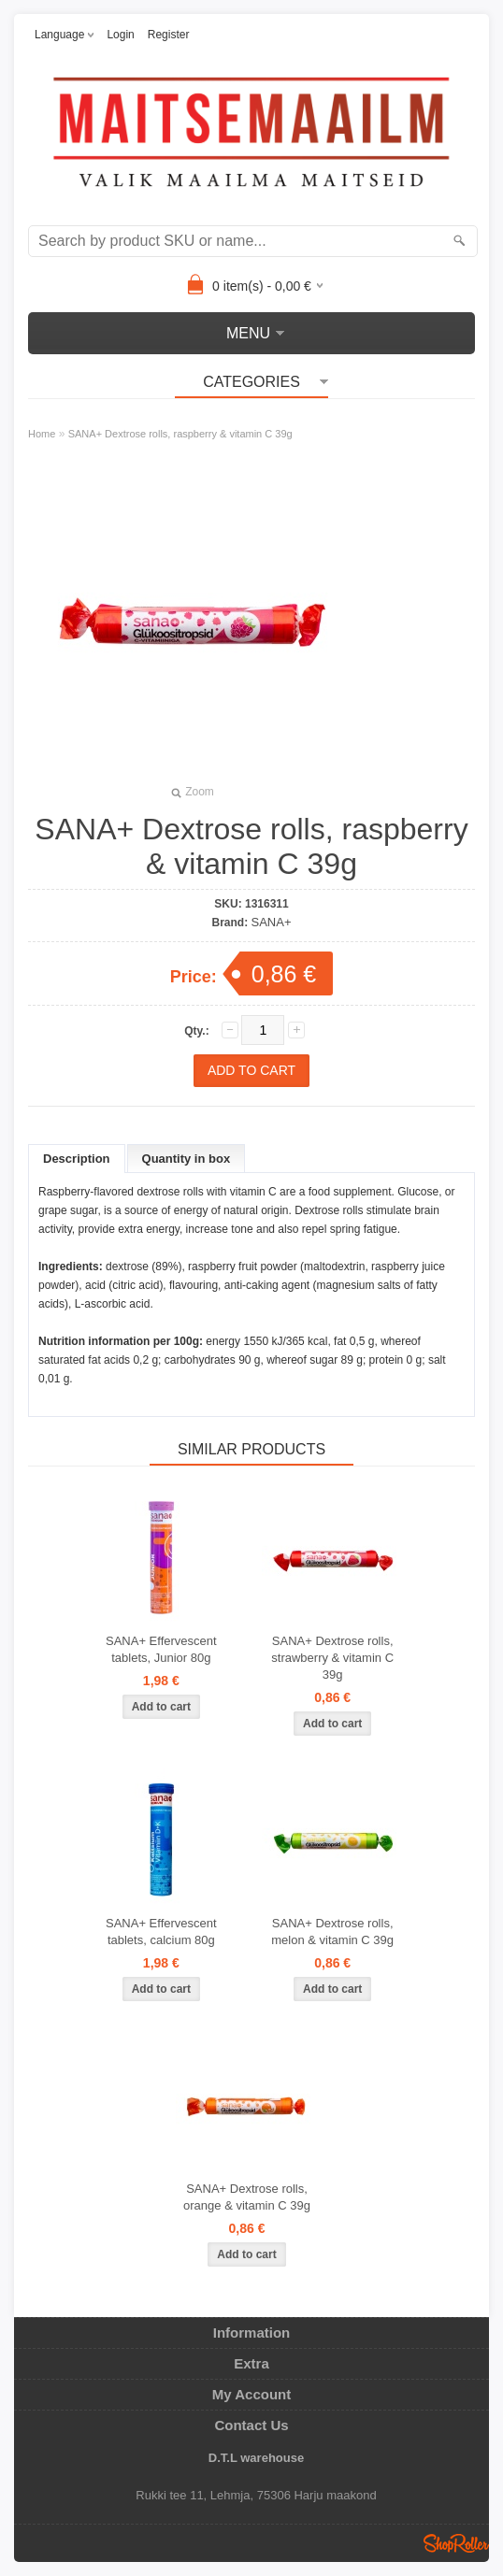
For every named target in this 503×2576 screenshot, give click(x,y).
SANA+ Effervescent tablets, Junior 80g (161, 1649)
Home (41, 433)
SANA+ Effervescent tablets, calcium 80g (161, 1931)
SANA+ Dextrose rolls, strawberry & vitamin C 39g (332, 1658)
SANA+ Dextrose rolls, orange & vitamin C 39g (246, 2197)
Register (169, 34)
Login (120, 34)
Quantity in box (186, 1159)
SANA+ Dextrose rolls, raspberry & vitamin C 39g (180, 433)
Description (76, 1159)
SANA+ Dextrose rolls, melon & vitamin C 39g (332, 1931)
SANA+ (272, 922)
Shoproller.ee (456, 2543)
